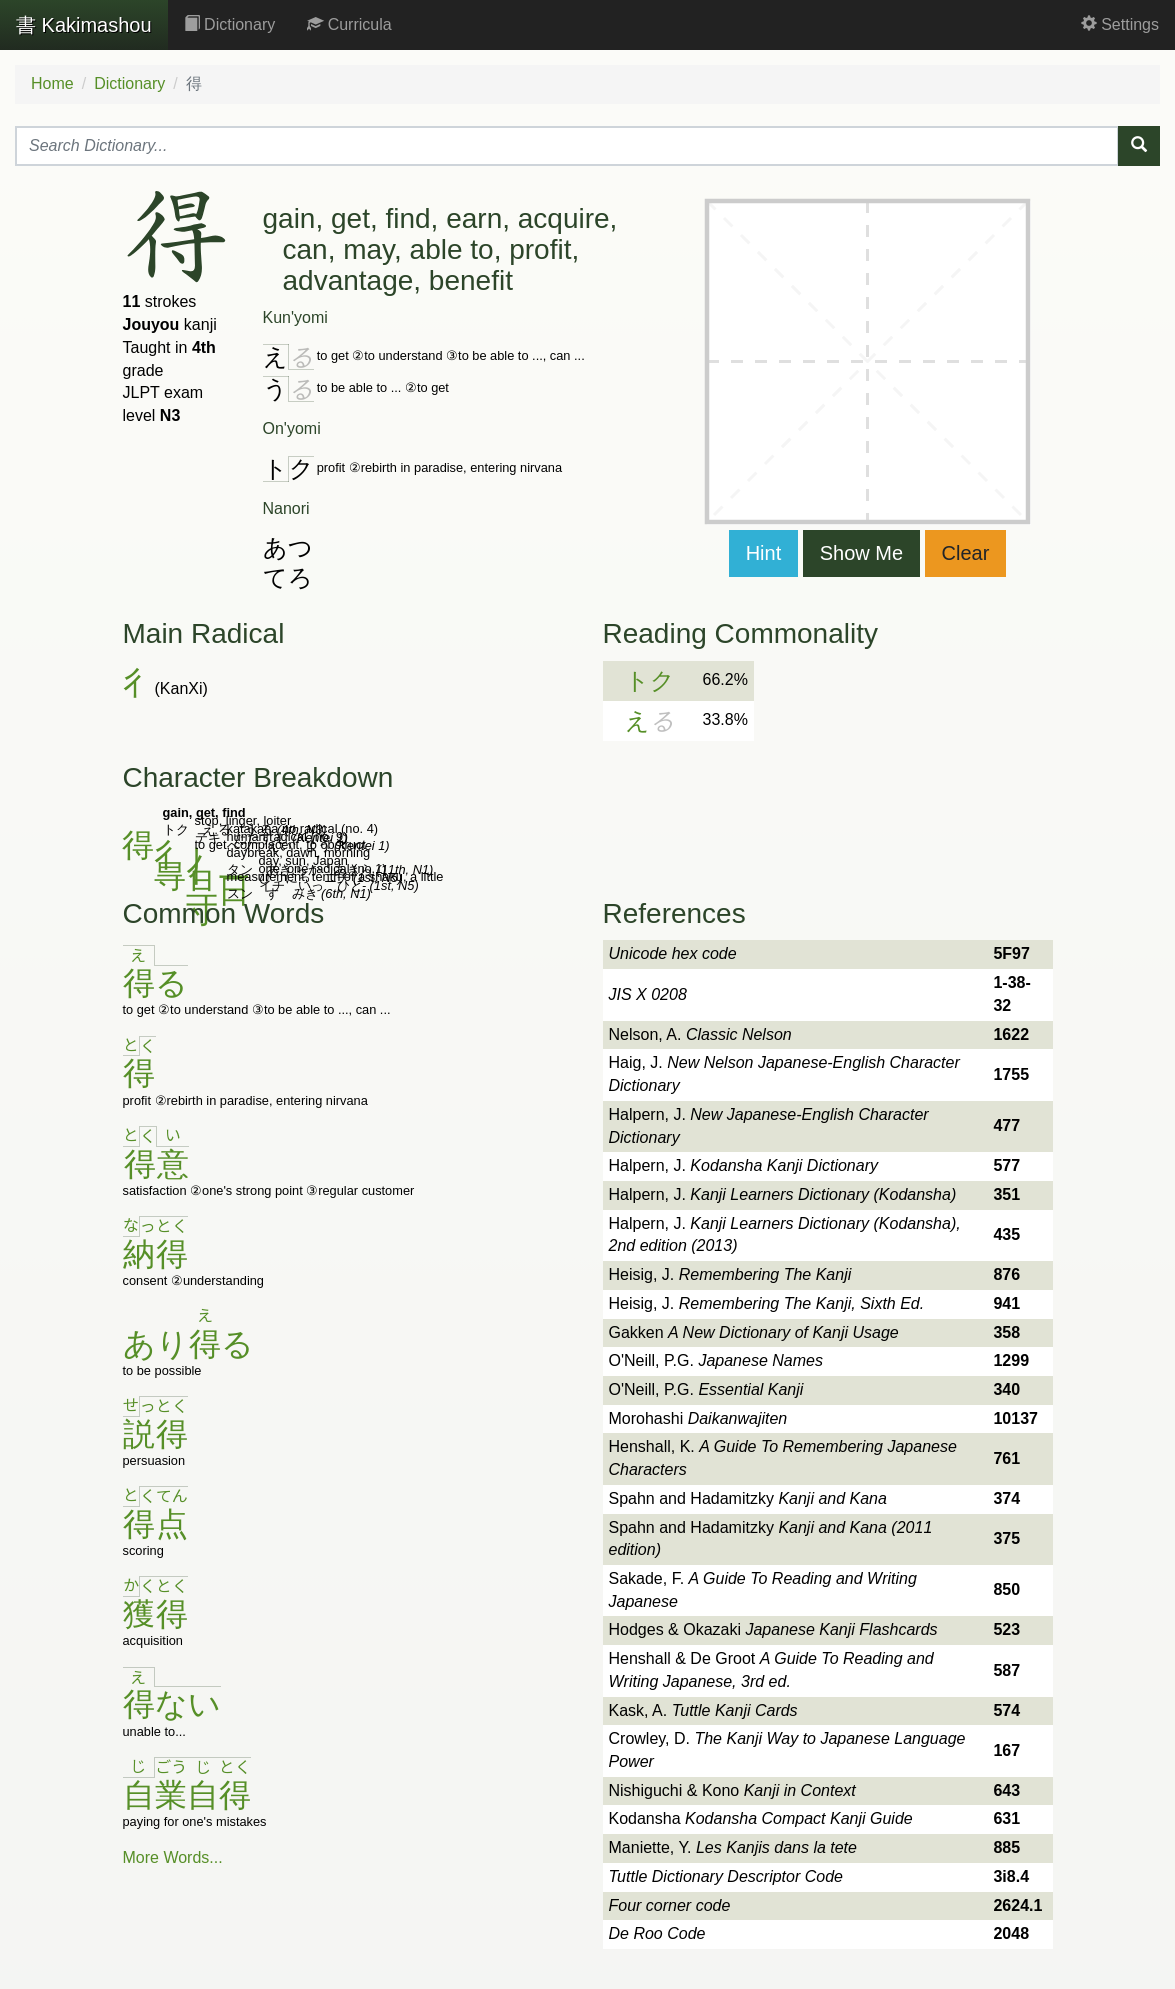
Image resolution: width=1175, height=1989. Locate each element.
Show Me (861, 553)
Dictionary (230, 24)
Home (52, 83)
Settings (1120, 24)
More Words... (173, 1857)
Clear (966, 553)
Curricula (349, 24)
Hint (764, 553)
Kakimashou (84, 25)
